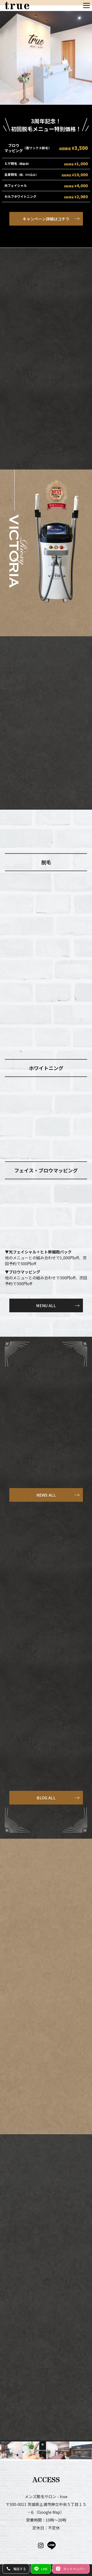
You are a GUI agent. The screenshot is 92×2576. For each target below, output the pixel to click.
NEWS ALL (46, 1495)
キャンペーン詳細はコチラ (46, 219)
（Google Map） (49, 2512)
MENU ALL (46, 1305)
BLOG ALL (46, 1798)
